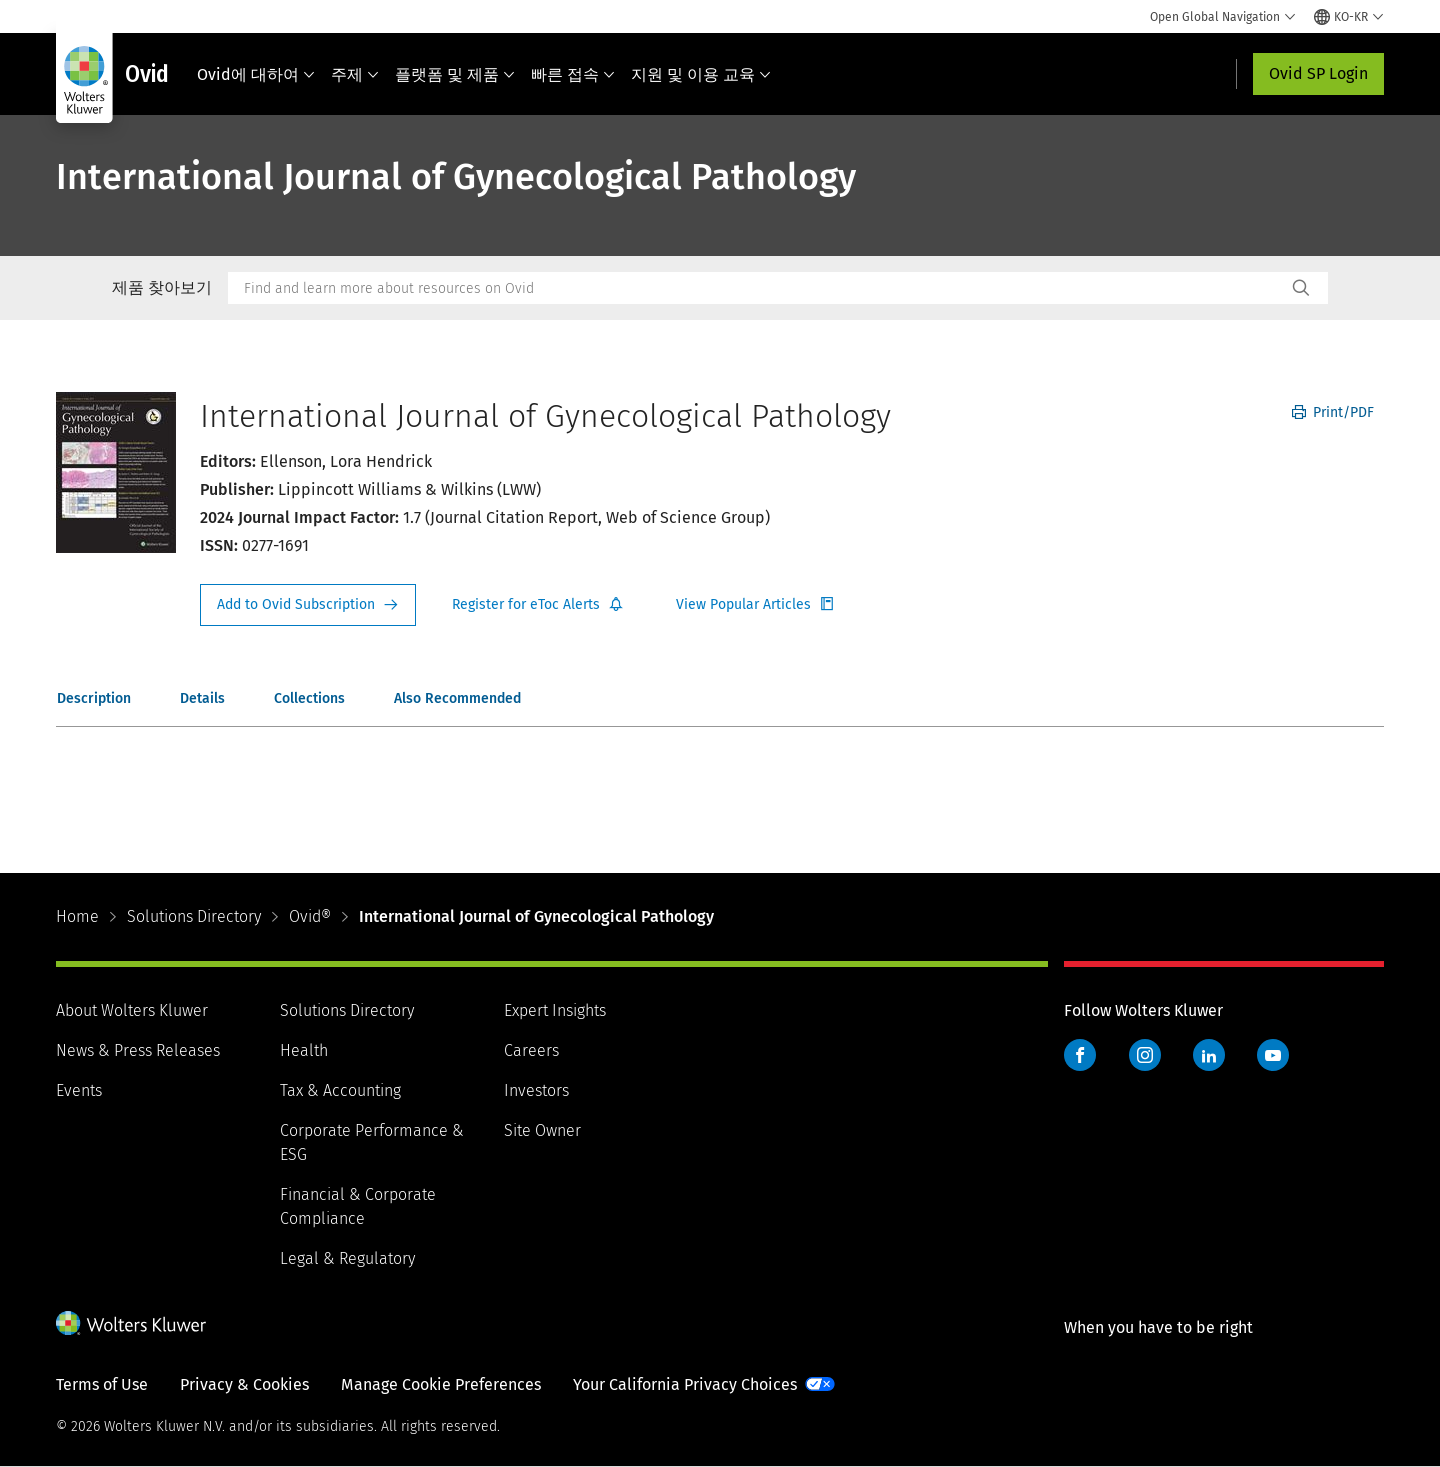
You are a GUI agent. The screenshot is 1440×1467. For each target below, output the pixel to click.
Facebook (1080, 1055)
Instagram (1145, 1055)
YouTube (1273, 1055)
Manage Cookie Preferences (441, 1384)
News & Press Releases (138, 1050)
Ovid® (310, 916)
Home (77, 916)
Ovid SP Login (1318, 73)
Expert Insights (555, 1010)
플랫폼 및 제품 (455, 74)
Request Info (308, 605)
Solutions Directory (194, 916)
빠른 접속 (573, 74)
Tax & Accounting (340, 1090)
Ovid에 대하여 (256, 74)
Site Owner (542, 1130)
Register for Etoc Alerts (538, 605)
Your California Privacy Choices (685, 1384)
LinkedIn (1209, 1055)
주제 (355, 74)
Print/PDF (1333, 412)
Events (79, 1090)
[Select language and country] (1349, 17)
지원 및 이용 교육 (701, 74)
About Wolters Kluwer (132, 1010)
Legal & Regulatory (347, 1258)
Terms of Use (102, 1384)
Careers (531, 1050)
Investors (536, 1090)
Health (304, 1050)
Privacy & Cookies (244, 1384)
